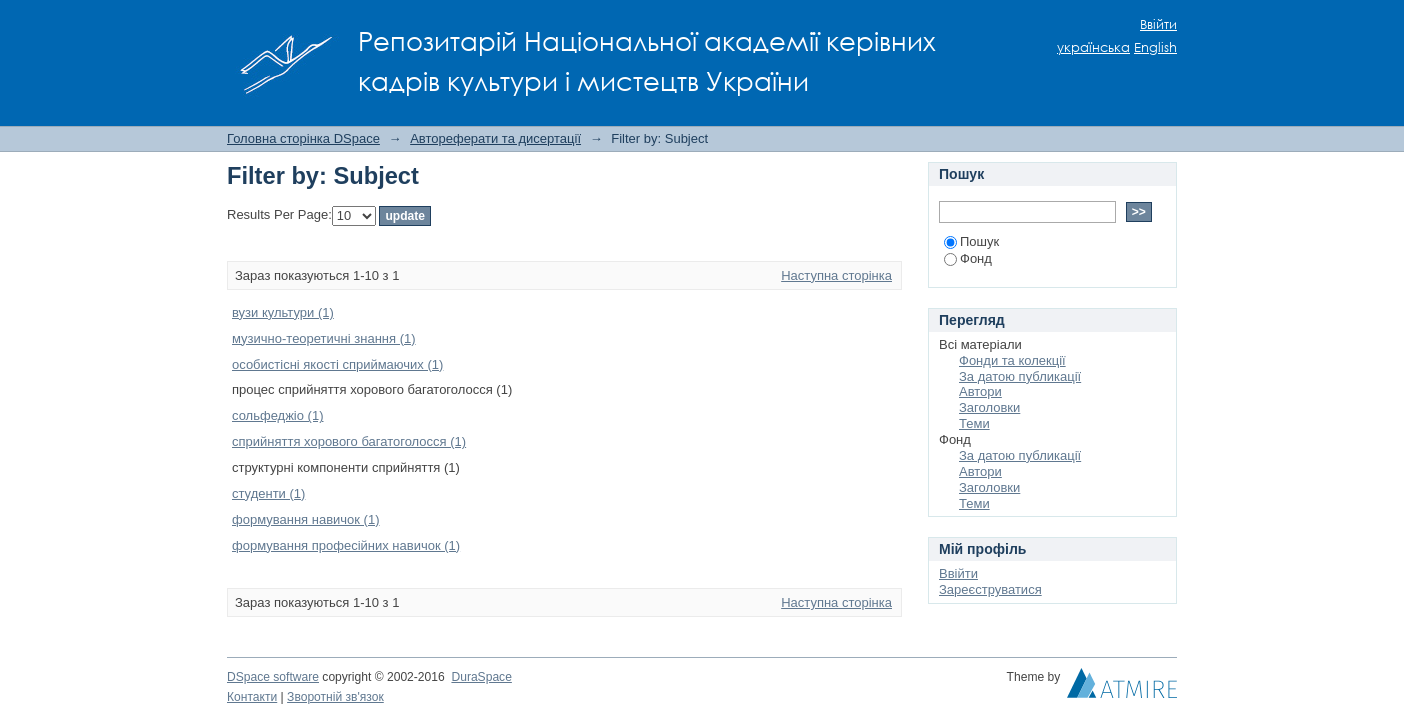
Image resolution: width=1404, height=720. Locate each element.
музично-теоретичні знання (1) (324, 338)
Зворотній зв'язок (335, 697)
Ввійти (1158, 24)
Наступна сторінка (836, 275)
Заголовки (989, 407)
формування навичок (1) (306, 519)
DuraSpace (481, 677)
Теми (974, 423)
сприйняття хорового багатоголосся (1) (349, 441)
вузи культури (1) (283, 312)
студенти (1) (268, 493)
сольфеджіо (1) (278, 415)
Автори (980, 391)
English (1155, 47)
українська (1093, 47)
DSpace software (273, 677)
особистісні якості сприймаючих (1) (337, 364)
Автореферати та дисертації (495, 138)
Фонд (968, 258)
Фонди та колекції (1012, 360)
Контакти (252, 697)
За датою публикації (1020, 376)
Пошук (971, 241)
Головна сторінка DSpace (303, 138)
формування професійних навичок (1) (346, 545)
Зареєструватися (990, 589)
